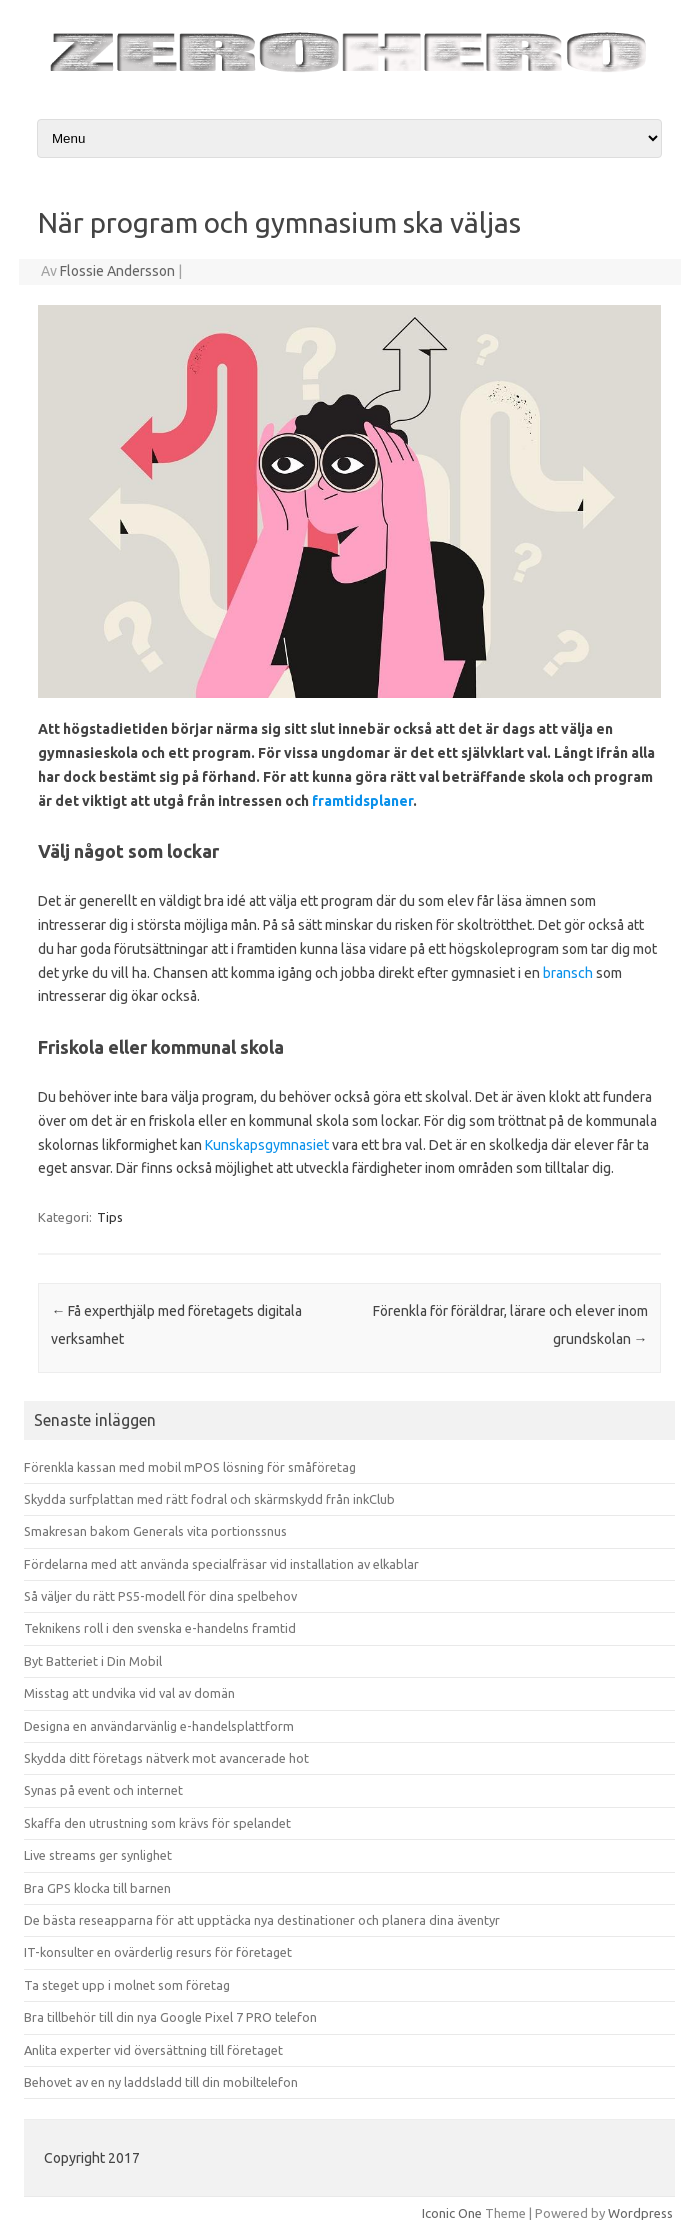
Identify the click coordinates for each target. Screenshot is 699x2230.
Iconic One (452, 2213)
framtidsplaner (362, 801)
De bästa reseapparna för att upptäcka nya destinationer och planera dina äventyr (262, 1920)
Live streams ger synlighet (98, 1855)
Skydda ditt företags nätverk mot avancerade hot (166, 1758)
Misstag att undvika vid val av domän (129, 1693)
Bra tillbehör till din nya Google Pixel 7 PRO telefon (170, 2017)
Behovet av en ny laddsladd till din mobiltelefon (161, 2082)
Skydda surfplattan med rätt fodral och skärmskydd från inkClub (209, 1499)
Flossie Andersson (117, 271)
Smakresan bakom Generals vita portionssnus (155, 1531)
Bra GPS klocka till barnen (97, 1888)
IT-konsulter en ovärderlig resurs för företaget (158, 1952)
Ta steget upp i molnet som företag (127, 1985)
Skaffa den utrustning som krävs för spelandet (157, 1823)
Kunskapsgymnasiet (267, 1145)
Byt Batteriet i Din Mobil (93, 1661)
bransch (568, 973)
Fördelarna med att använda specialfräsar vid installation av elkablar (221, 1564)
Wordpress (640, 2213)
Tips (110, 1217)
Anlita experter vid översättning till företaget (153, 2050)
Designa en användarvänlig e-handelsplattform (159, 1726)
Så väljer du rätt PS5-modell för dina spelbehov (160, 1596)
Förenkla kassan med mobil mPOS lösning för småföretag (190, 1467)
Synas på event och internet (103, 1790)
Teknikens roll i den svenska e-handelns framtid (160, 1628)
